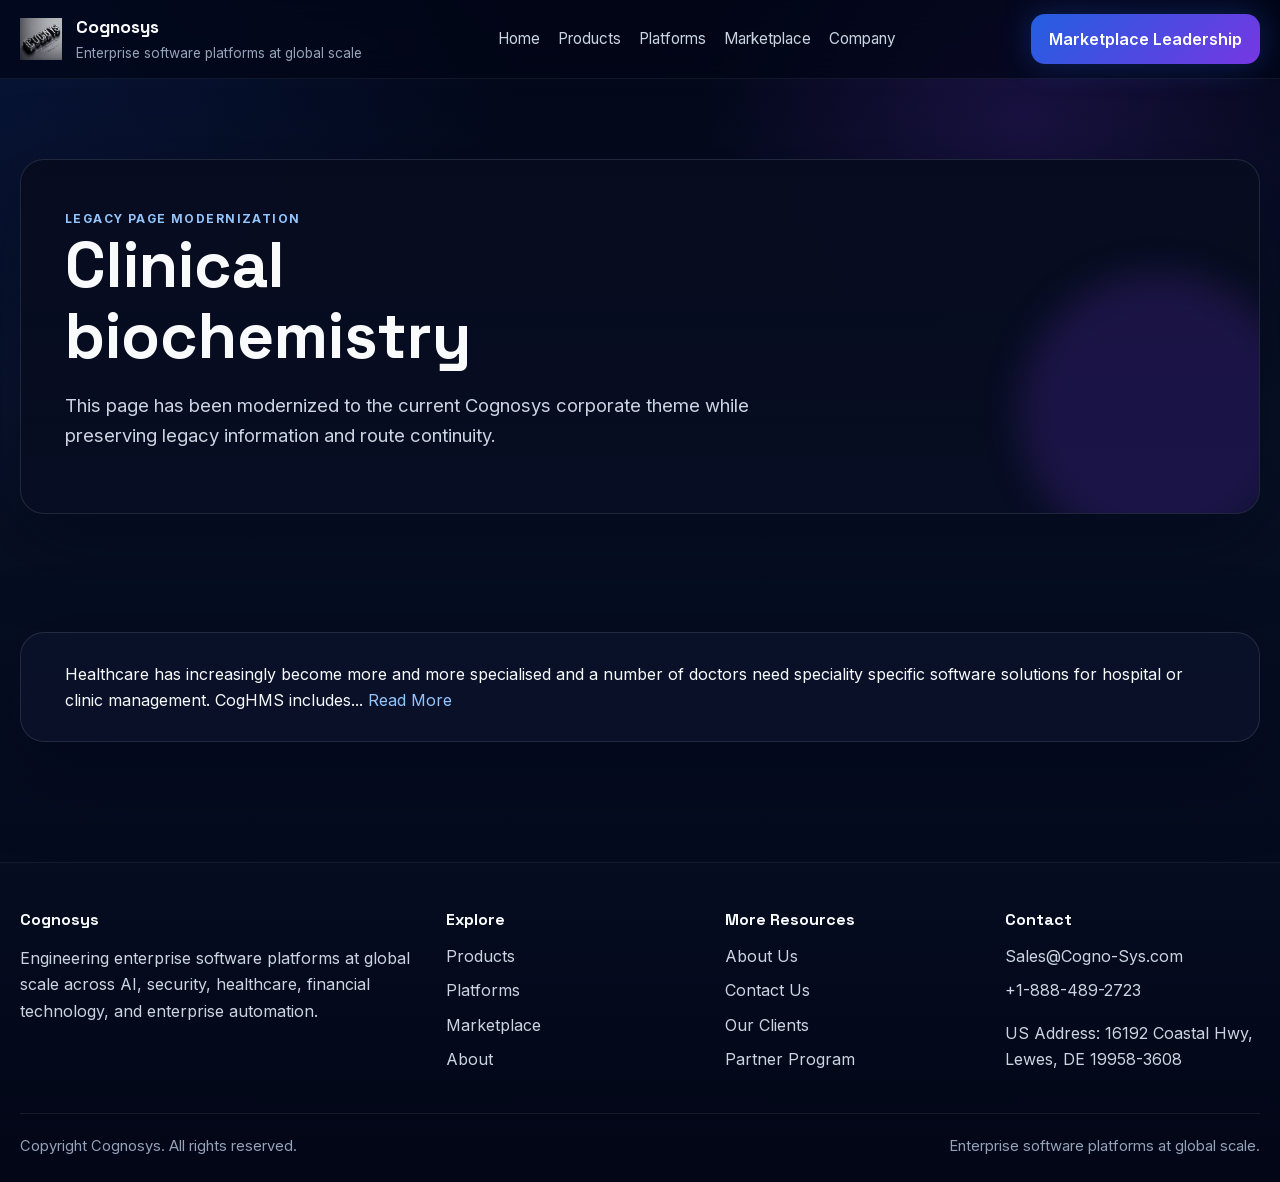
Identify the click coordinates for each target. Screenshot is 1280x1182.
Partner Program (790, 1059)
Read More (410, 700)
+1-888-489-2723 (1073, 990)
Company (862, 38)
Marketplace (767, 38)
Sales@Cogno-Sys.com (1094, 956)
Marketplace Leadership (1145, 39)
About (469, 1059)
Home (519, 38)
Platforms (672, 38)
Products (589, 38)
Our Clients (767, 1025)
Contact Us (767, 990)
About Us (761, 956)
